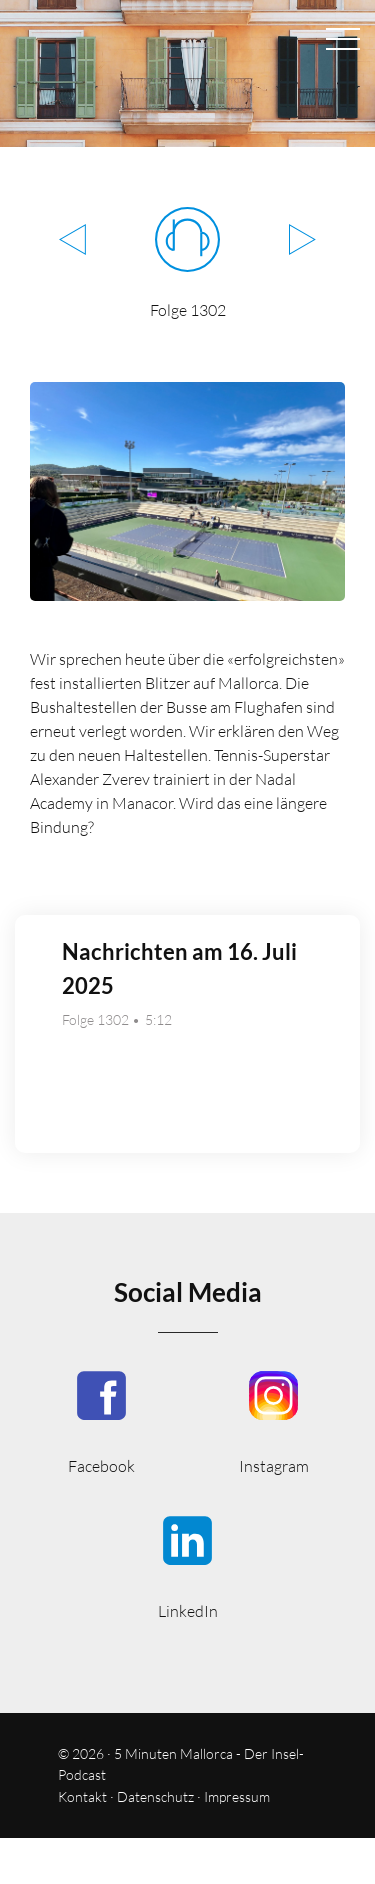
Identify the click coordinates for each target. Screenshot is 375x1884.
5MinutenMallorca (101, 1420)
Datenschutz (155, 1796)
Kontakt (82, 1796)
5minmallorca (187, 1565)
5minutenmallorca (274, 1420)
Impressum (237, 1796)
